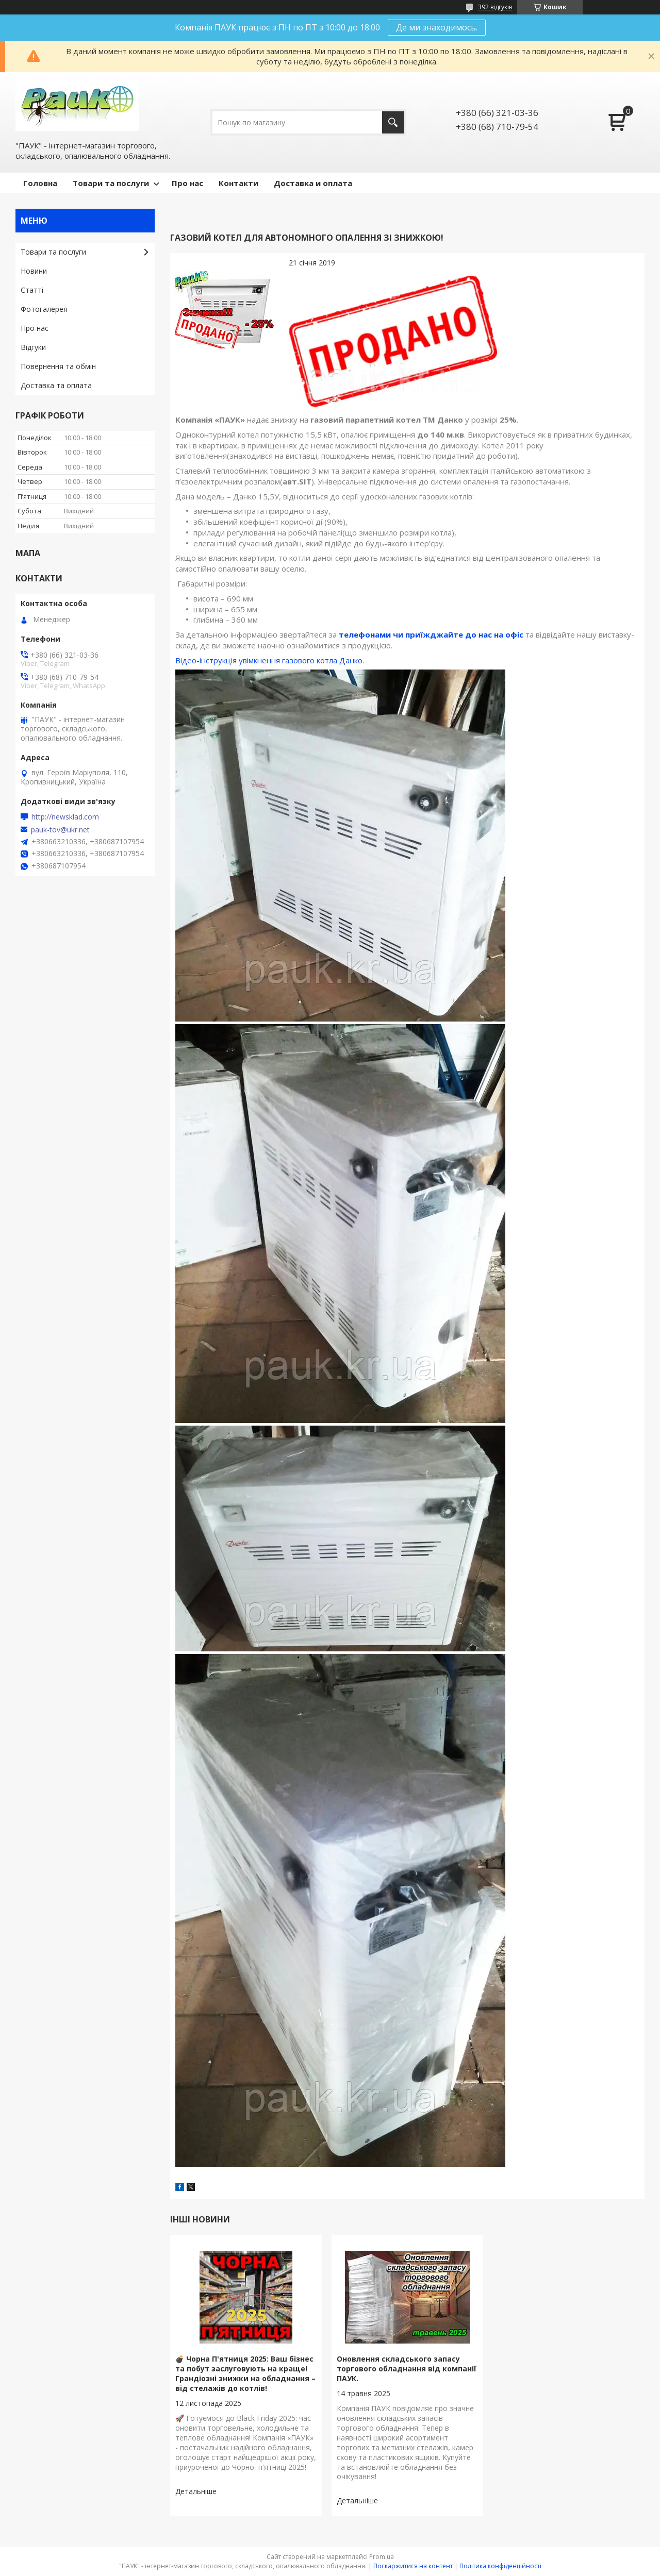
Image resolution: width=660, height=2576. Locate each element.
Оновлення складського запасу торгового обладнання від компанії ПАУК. (406, 2368)
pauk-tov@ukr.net (60, 829)
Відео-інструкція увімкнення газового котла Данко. (269, 660)
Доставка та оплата (56, 385)
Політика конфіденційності (500, 2566)
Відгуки (33, 347)
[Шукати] (393, 122)
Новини (34, 271)
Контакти (238, 183)
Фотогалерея (44, 309)
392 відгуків (495, 7)
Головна (40, 183)
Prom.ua (381, 2556)
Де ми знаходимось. (436, 27)
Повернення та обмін (58, 366)
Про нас (187, 183)
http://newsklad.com (65, 817)
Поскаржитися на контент (413, 2566)
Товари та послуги (111, 183)
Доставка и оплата (313, 183)
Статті (32, 290)
